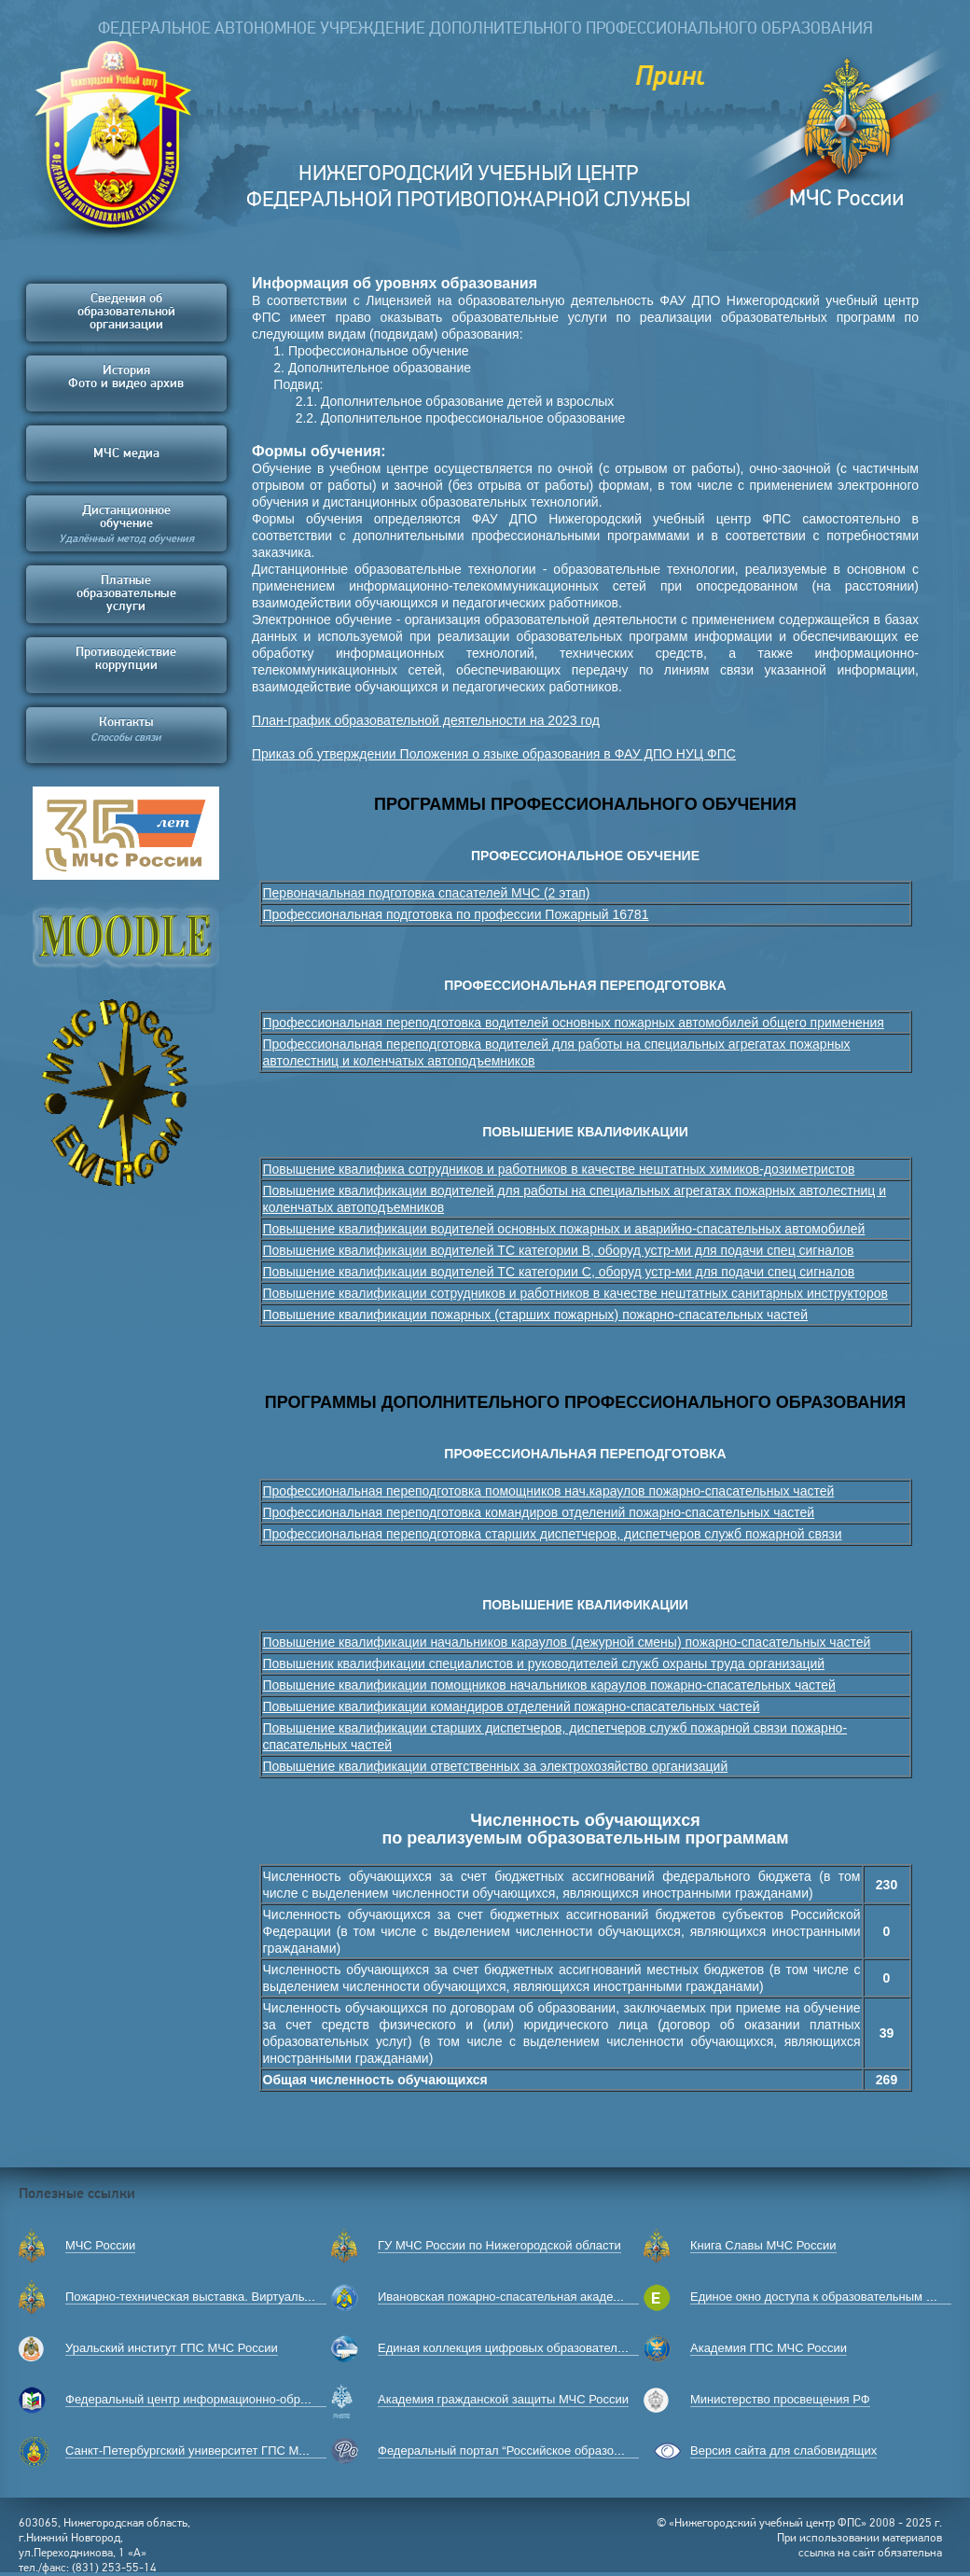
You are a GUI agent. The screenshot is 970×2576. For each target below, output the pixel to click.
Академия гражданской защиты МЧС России (503, 2399)
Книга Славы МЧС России (763, 2245)
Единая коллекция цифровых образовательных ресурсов (539, 2348)
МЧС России (100, 2245)
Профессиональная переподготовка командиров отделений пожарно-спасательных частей (539, 1512)
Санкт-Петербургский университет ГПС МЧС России (212, 2451)
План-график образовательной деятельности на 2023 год (426, 720)
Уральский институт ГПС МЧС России (171, 2348)
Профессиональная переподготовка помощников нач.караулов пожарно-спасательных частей (549, 1490)
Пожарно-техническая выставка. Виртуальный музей (214, 2297)
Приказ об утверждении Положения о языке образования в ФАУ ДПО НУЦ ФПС (494, 753)
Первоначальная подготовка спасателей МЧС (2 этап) (426, 892)
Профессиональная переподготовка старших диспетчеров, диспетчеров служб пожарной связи (552, 1533)
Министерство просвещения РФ (780, 2399)
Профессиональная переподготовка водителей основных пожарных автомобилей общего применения (573, 1022)
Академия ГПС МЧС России (768, 2348)
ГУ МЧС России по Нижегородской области (499, 2245)
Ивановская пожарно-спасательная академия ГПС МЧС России (557, 2297)
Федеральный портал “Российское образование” (514, 2451)
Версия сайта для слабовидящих (783, 2451)
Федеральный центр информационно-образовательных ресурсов (249, 2399)
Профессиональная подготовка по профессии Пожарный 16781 (456, 914)
